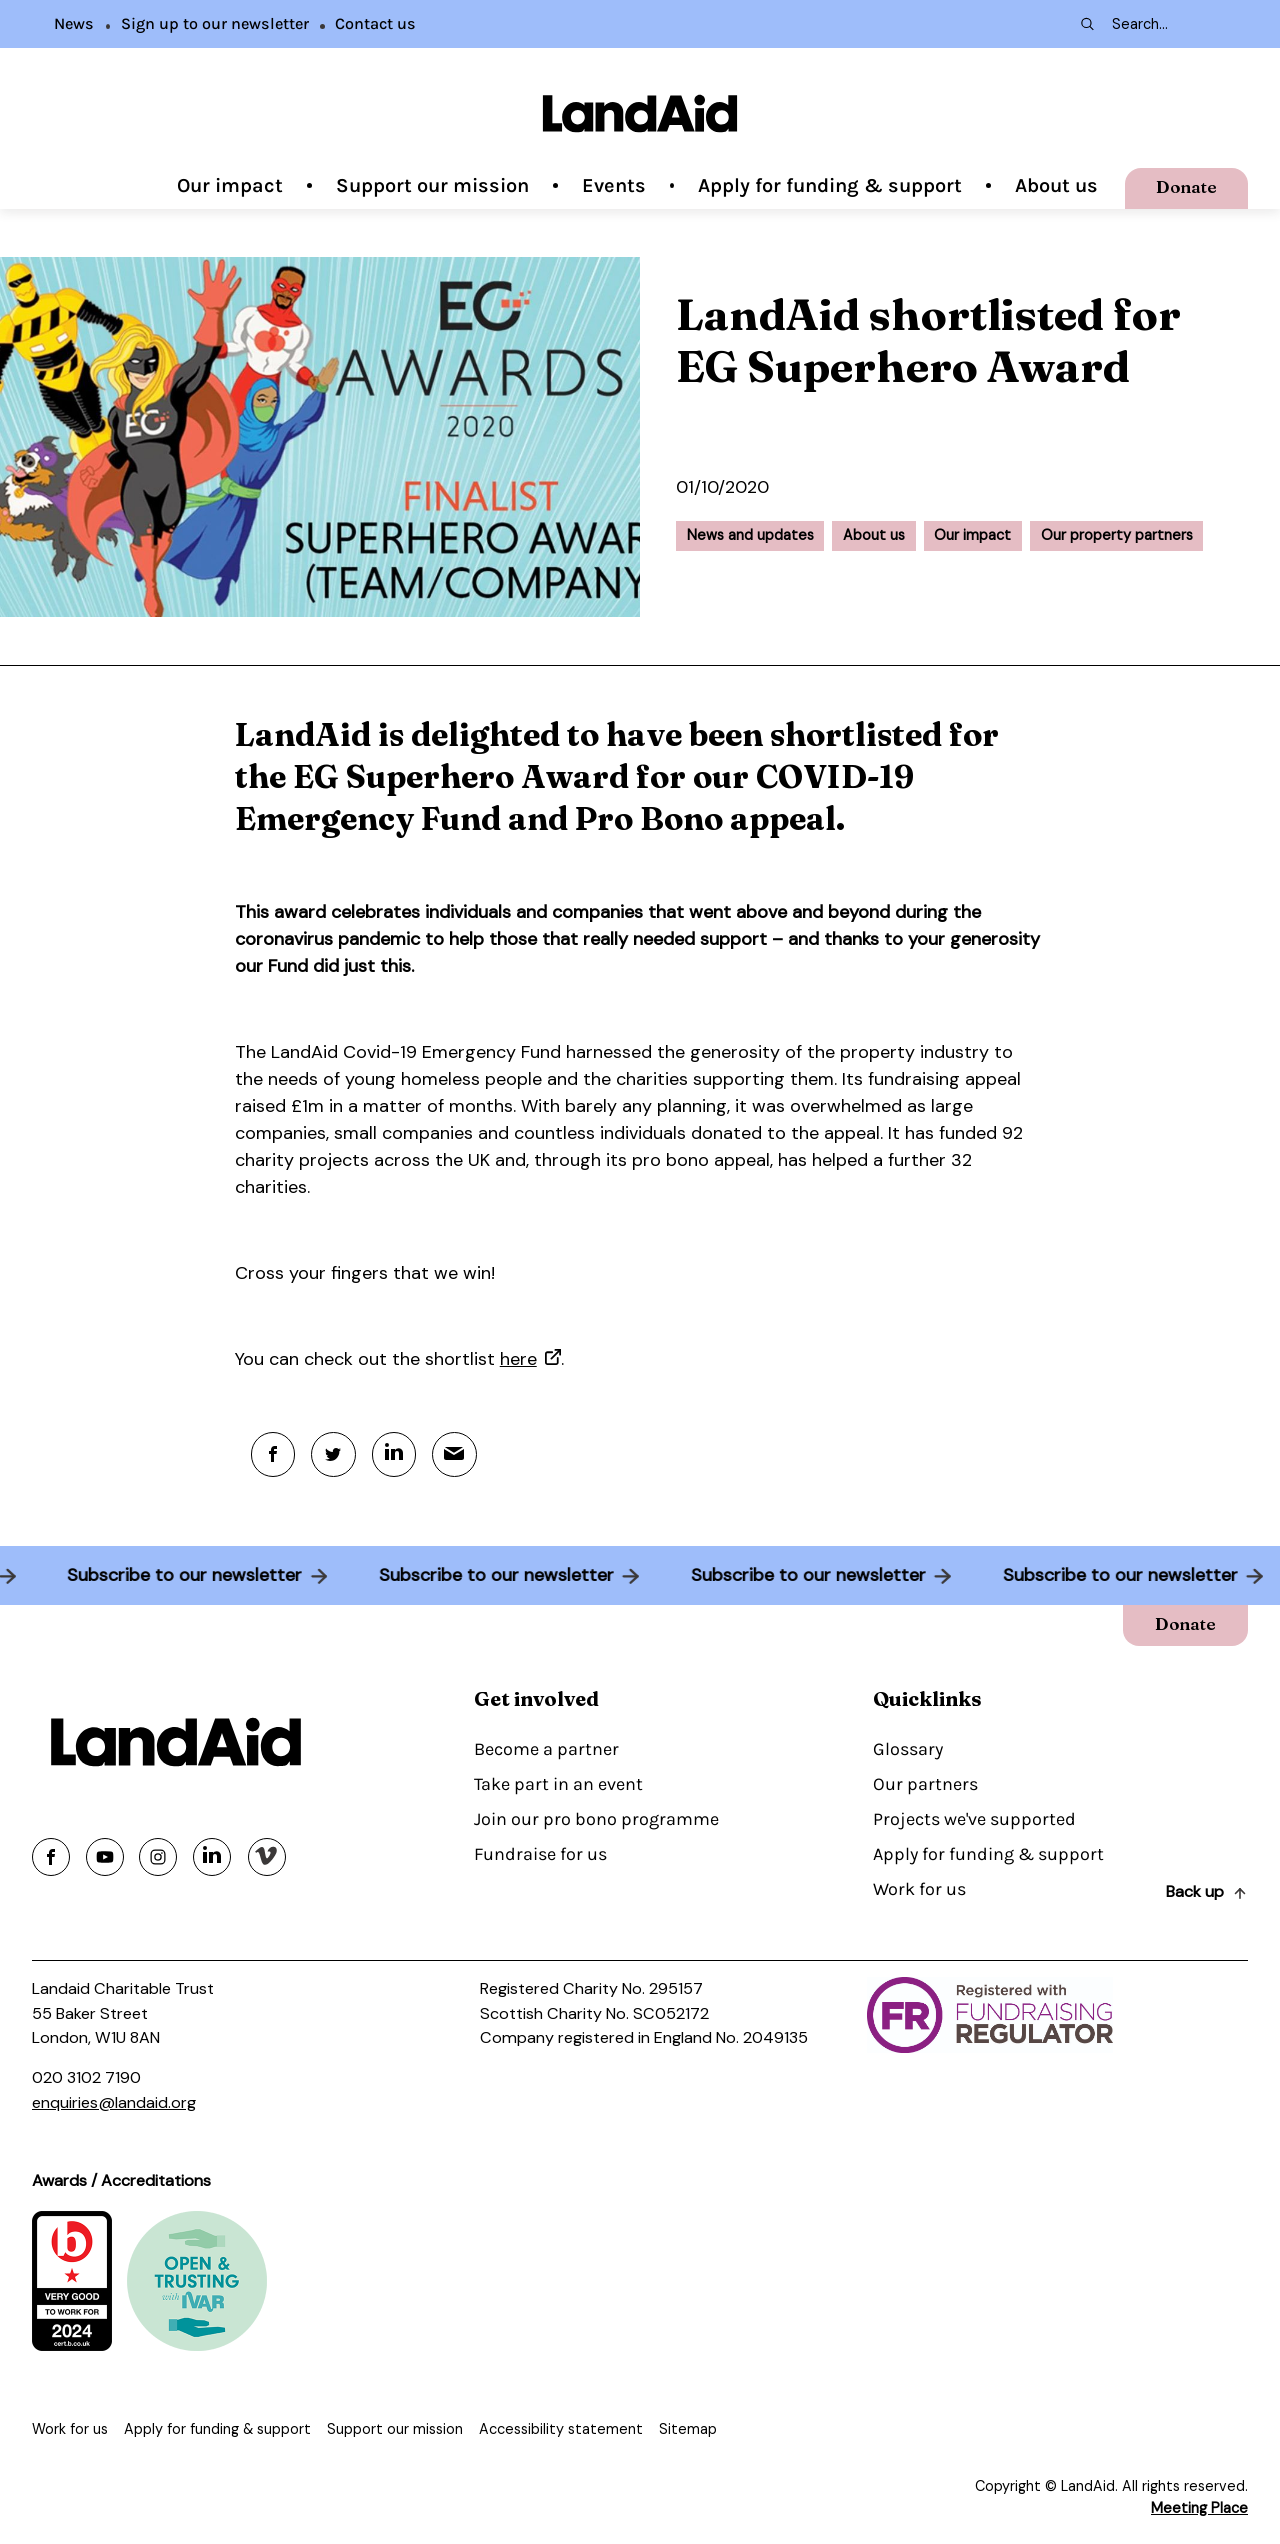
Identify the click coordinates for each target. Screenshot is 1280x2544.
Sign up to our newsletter (215, 23)
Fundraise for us (540, 1855)
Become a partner (546, 1750)
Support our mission (432, 185)
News (74, 23)
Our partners (925, 1785)
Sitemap (688, 2429)
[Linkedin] (395, 1454)
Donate (1185, 186)
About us (1056, 185)
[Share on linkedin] (212, 1857)
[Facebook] (273, 1454)
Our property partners (1117, 535)
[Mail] (456, 1454)
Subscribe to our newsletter (178, 1576)
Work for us (919, 1890)
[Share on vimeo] (267, 1857)
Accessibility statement (561, 2429)
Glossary (908, 1750)
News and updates (750, 535)
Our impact (230, 185)
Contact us (375, 23)
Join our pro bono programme (596, 1820)
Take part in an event (558, 1785)
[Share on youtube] (105, 1857)
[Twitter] (334, 1454)
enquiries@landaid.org (114, 2102)
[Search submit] (1086, 24)
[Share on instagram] (158, 1857)
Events (614, 185)
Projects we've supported (974, 1820)
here (518, 1359)
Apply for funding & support (830, 185)
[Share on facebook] (51, 1857)
